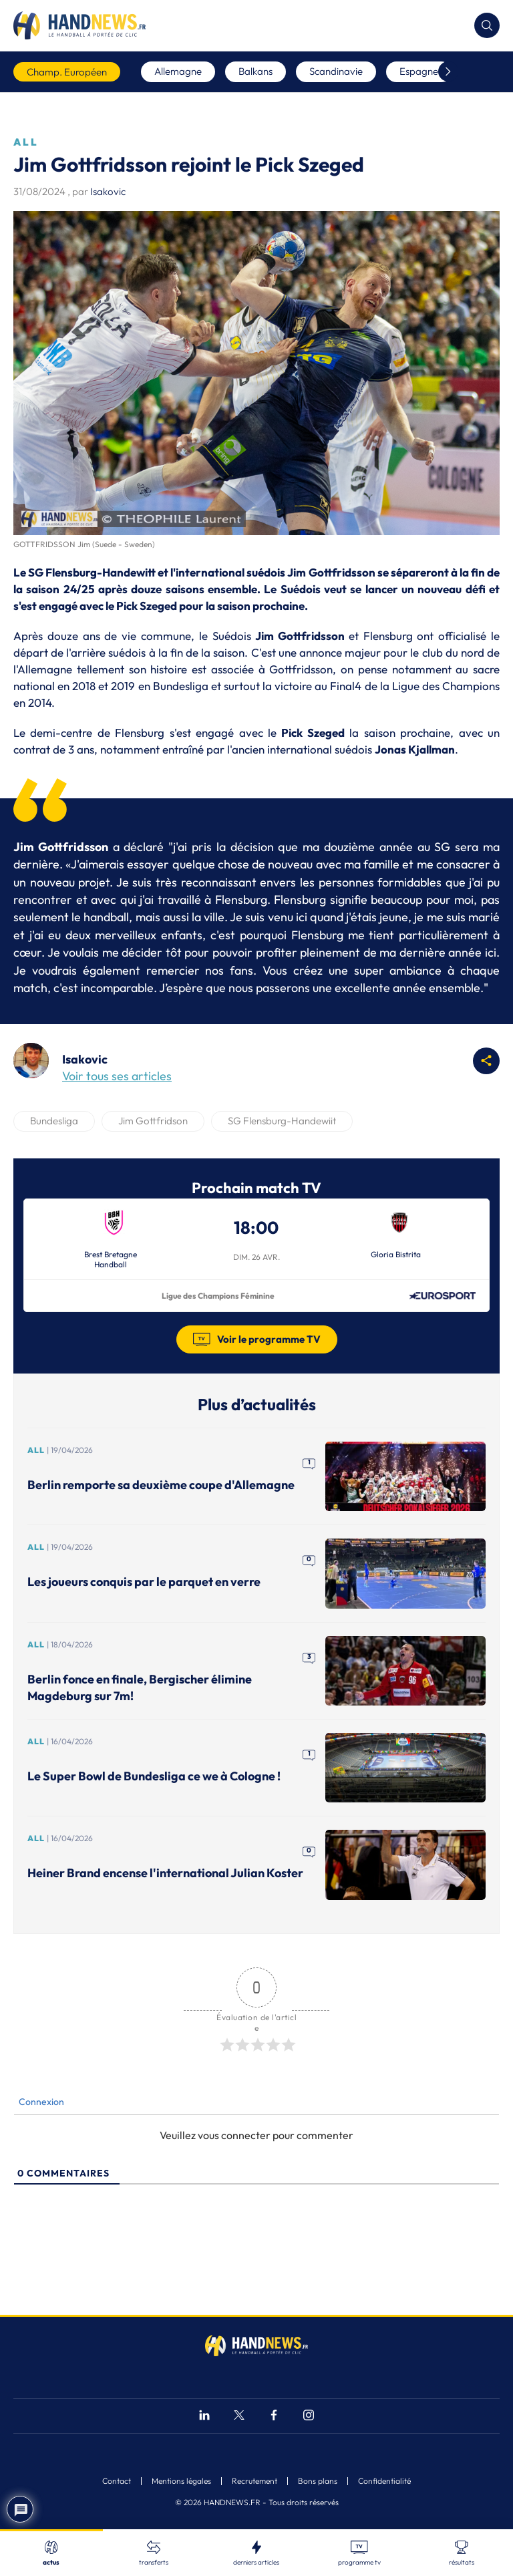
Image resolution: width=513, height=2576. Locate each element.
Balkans (255, 71)
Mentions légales (181, 2481)
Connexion (40, 2102)
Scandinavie (336, 71)
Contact (116, 2481)
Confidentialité (384, 2481)
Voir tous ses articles (117, 1076)
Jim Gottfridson (153, 1120)
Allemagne (178, 71)
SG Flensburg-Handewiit (282, 1120)
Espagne (418, 71)
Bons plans (317, 2481)
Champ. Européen (67, 71)
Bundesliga (54, 1120)
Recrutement (254, 2481)
